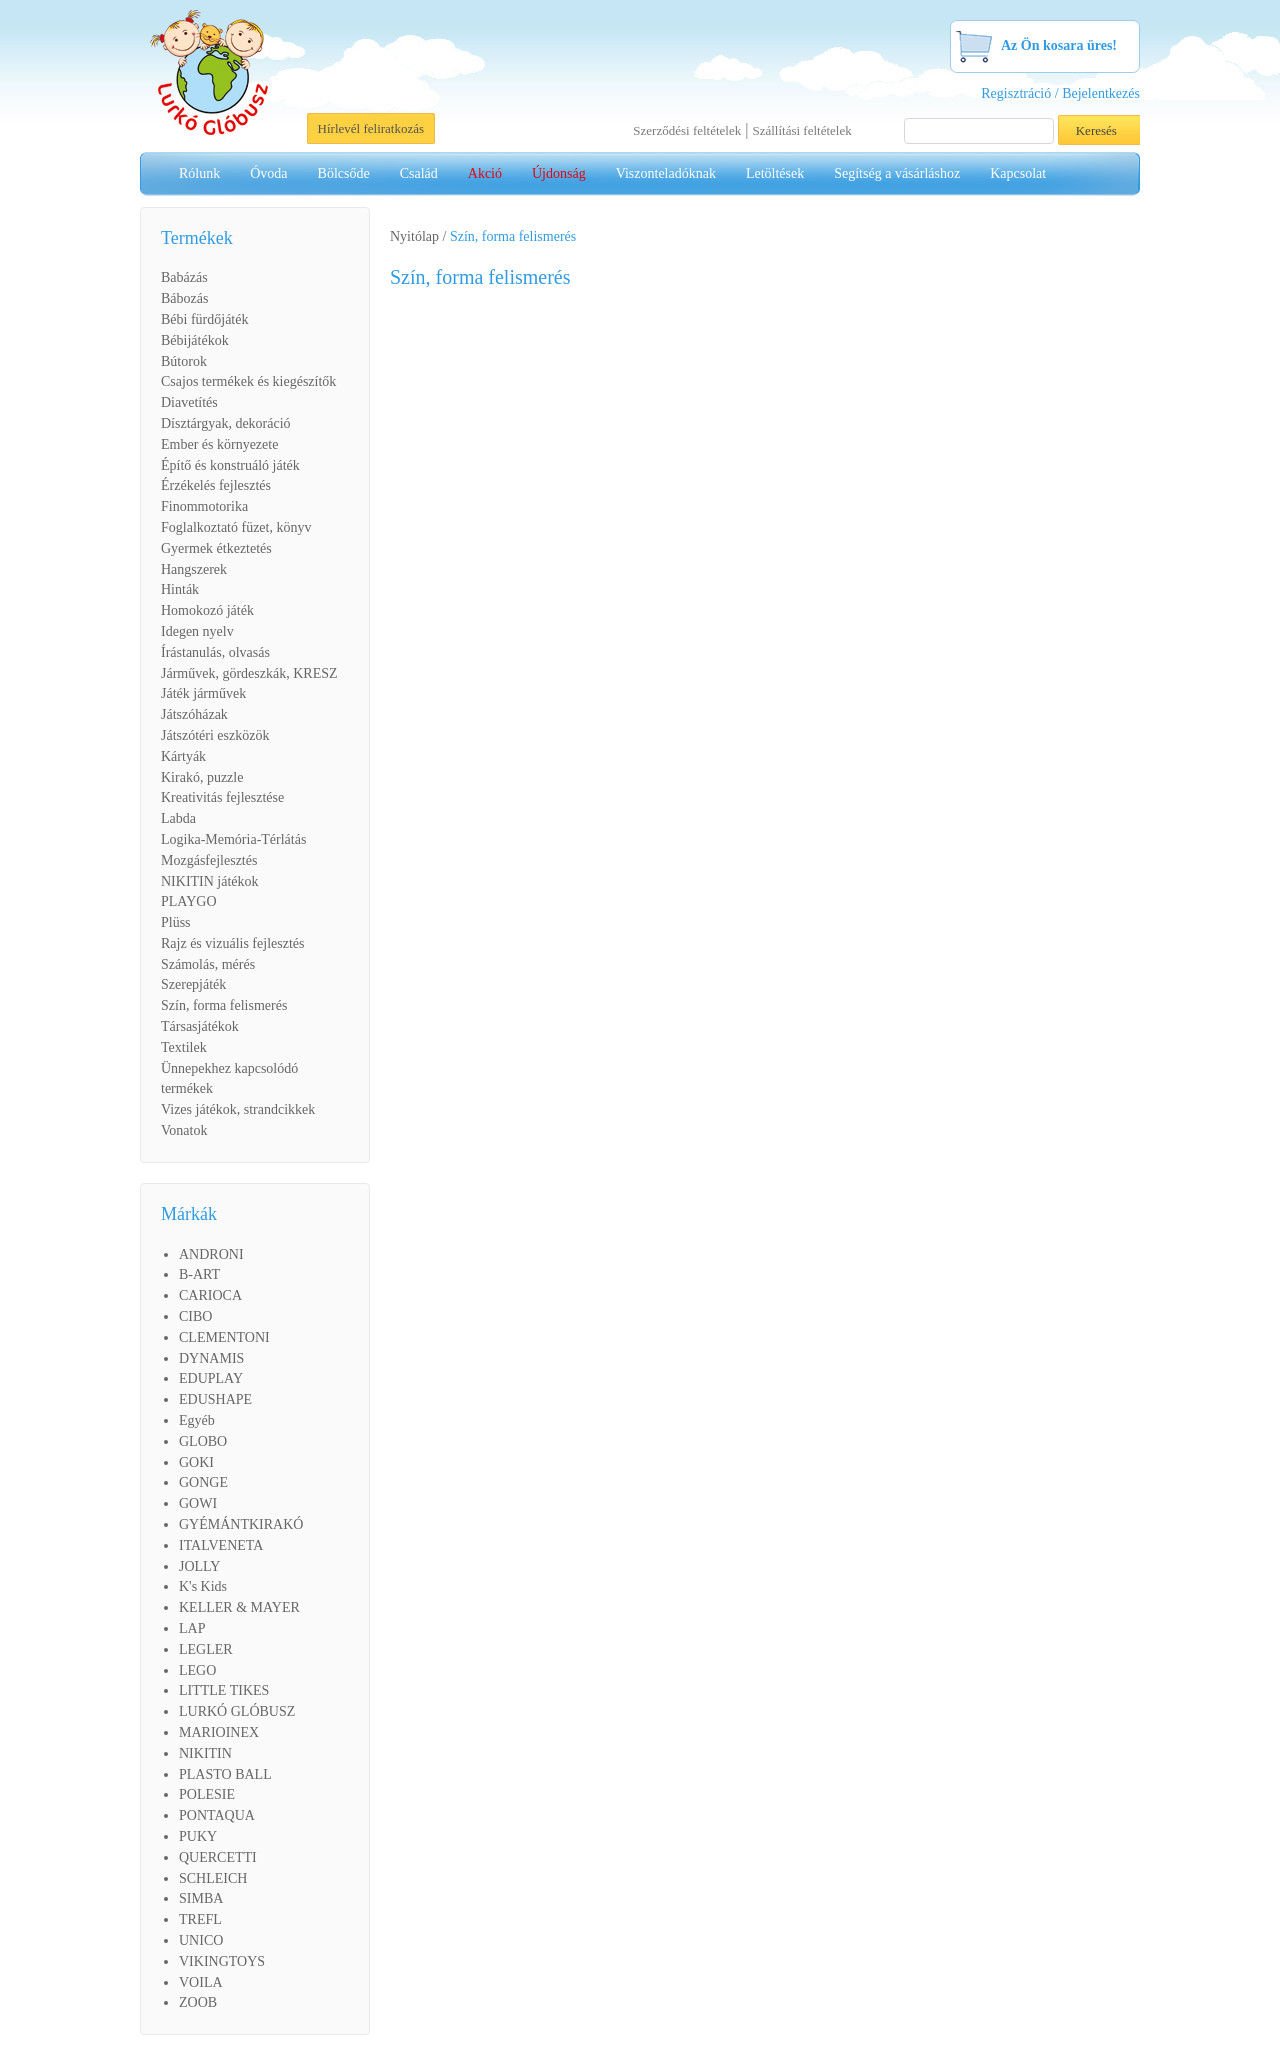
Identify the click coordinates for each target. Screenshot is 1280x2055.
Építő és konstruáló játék (230, 465)
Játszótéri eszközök (215, 735)
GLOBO (203, 1441)
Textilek (184, 1047)
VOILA (201, 1982)
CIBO (195, 1316)
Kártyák (183, 756)
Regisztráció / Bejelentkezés (1060, 93)
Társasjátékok (200, 1026)
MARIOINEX (219, 1732)
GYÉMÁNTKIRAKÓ (241, 1524)
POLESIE (207, 1794)
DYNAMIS (211, 1358)
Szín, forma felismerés (224, 1005)
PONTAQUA (217, 1815)
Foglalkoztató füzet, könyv (236, 527)
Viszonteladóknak (666, 173)
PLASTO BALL (225, 1774)
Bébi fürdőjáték (204, 319)
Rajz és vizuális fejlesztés (232, 943)
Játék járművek (203, 693)
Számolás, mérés (208, 964)
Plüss (176, 922)
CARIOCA (210, 1295)
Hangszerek (194, 569)
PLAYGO (189, 901)
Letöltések (775, 173)
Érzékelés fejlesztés (216, 485)
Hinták (180, 589)
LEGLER (206, 1649)
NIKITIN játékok (210, 881)
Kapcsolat (1018, 173)
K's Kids (203, 1586)
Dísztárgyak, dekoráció (226, 423)
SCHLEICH (213, 1878)
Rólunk (199, 173)
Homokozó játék (207, 610)
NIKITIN (205, 1753)
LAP (192, 1628)
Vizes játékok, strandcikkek (238, 1109)
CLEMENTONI (224, 1337)
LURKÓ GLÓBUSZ (237, 1711)
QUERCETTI (218, 1857)
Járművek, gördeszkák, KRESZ (249, 673)
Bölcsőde (344, 173)
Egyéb (197, 1420)
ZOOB (198, 2002)
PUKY (198, 1836)
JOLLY (199, 1566)
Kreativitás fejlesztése (222, 797)
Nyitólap (414, 236)
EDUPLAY (211, 1378)
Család (419, 173)
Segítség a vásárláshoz (897, 173)
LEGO (197, 1670)
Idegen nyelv (197, 631)
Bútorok (184, 361)
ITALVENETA (221, 1545)
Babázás (184, 277)
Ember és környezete (219, 444)
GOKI (196, 1462)
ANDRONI (211, 1254)
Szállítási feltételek (801, 130)
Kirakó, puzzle (202, 777)
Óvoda (268, 173)
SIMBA (201, 1898)
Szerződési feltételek (687, 130)
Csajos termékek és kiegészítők (248, 381)
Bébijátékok (195, 340)
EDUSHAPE (215, 1399)
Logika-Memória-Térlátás (233, 839)
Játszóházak (194, 714)
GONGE (203, 1482)
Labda (178, 818)
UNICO (201, 1940)
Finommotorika (204, 506)
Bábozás (184, 298)
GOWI (198, 1503)
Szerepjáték (193, 984)
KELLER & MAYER (239, 1607)
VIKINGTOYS (222, 1961)
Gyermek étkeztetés (216, 548)
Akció (485, 173)
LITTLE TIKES (224, 1690)
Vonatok (184, 1130)
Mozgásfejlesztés (209, 860)
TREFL (200, 1919)
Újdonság (559, 173)
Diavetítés (189, 402)
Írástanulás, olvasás (215, 652)
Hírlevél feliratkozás (371, 128)
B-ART (199, 1274)
